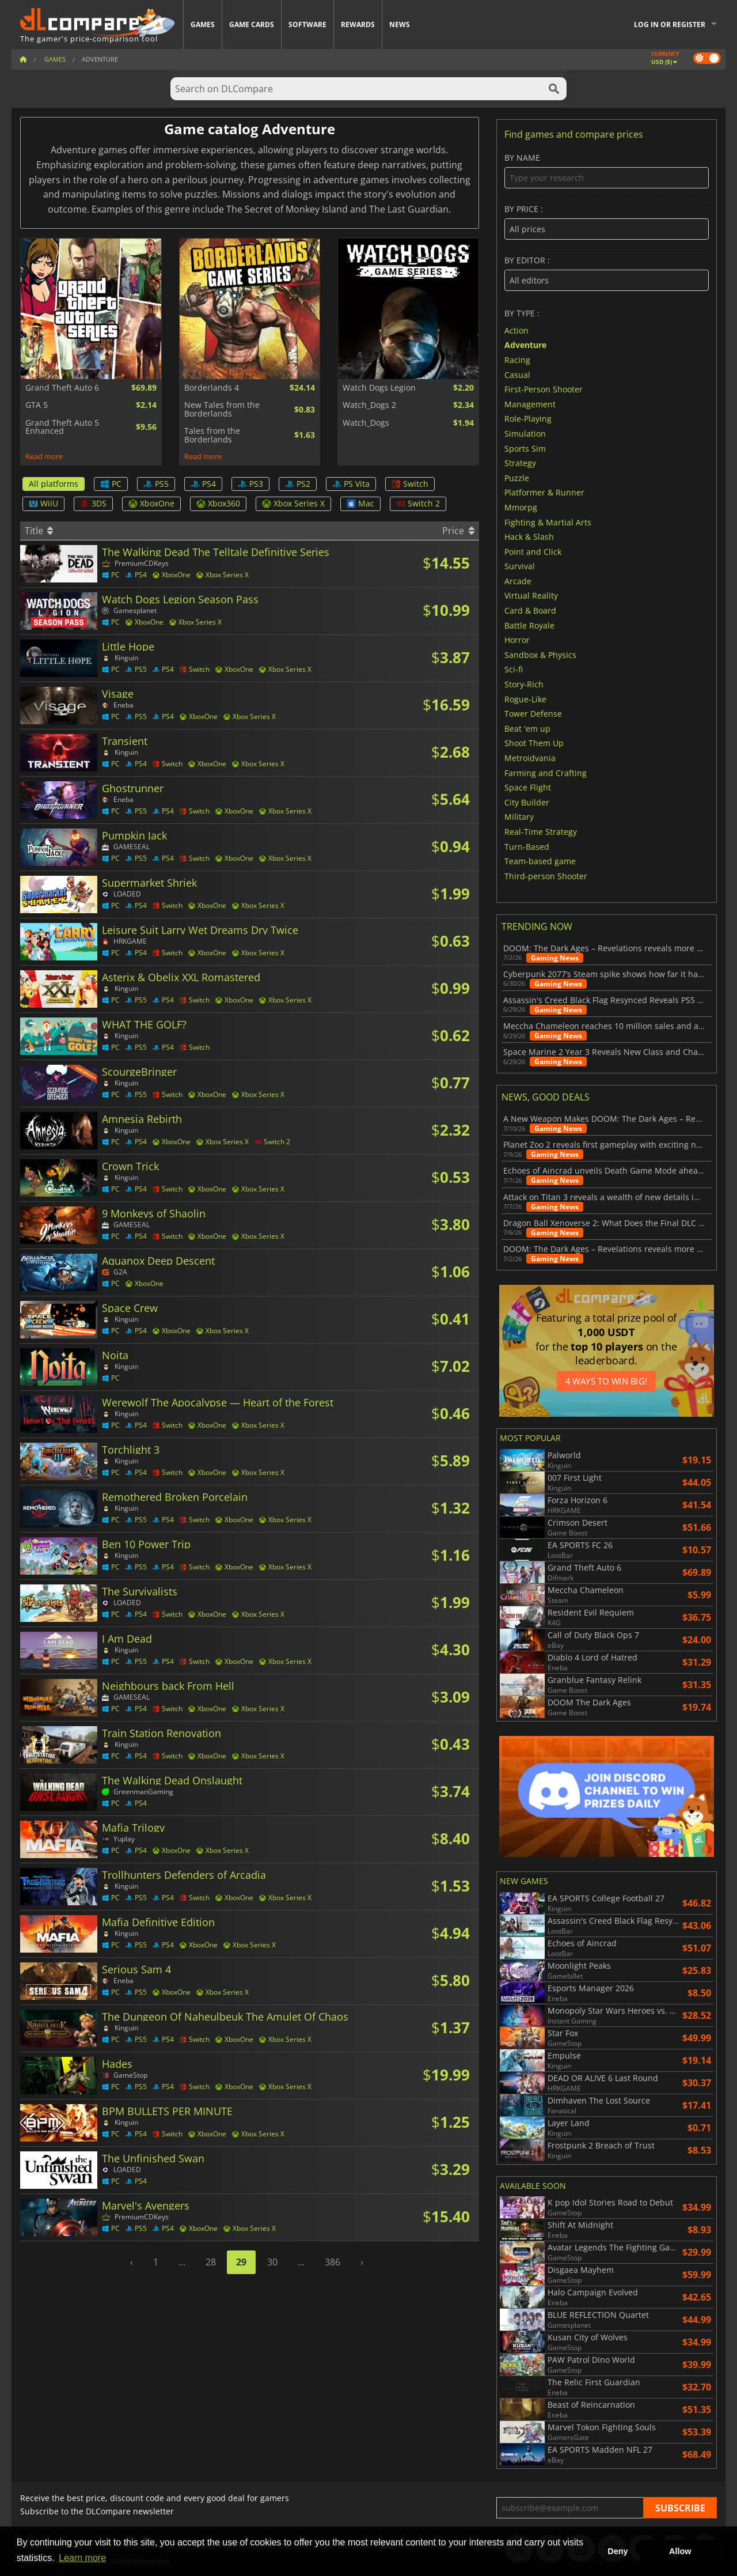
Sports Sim (525, 447)
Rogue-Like (525, 698)
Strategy (520, 462)
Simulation (525, 433)
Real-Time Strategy (540, 831)
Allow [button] (680, 2551)
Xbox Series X (293, 503)
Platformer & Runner (544, 492)
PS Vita (351, 483)
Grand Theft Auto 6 (62, 388)
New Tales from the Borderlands (222, 409)
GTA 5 (36, 405)
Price (458, 530)
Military (519, 816)
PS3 (250, 483)
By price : (606, 222)
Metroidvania (530, 757)
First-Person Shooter (543, 389)
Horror (517, 639)
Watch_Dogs (366, 423)
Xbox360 (218, 503)
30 (272, 2262)
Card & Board (530, 610)
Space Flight (527, 787)
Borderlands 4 (211, 388)
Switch (410, 483)
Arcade (517, 580)
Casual (517, 374)
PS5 (156, 483)
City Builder (526, 801)
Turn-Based (526, 846)
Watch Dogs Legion (379, 388)
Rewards (358, 24)
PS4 (203, 483)
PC (110, 483)
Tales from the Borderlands (212, 435)
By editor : (606, 273)
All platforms (53, 483)
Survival (519, 566)
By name (606, 170)
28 (211, 2262)
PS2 (297, 483)
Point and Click (532, 551)
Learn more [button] (82, 2558)
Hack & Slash (529, 536)
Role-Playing (528, 418)
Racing (517, 359)
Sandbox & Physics (540, 654)
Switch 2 (418, 503)
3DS (93, 503)
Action (516, 329)
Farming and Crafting (545, 772)
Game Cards (251, 24)
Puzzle (516, 477)
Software (307, 24)
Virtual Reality (531, 595)
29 (241, 2262)
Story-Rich (524, 684)
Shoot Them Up (534, 742)
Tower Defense (533, 713)
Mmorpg (520, 507)
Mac (360, 503)
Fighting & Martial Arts (547, 521)
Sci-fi (513, 669)
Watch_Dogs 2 (369, 405)
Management (530, 403)
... (181, 2262)
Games (203, 24)
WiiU (43, 503)
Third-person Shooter (545, 875)
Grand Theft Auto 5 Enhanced (62, 427)
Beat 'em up (527, 728)
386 (332, 2262)
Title (39, 530)
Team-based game (540, 861)
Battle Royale (529, 624)
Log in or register (669, 24)
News (399, 24)
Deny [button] (617, 2551)
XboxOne (151, 503)
